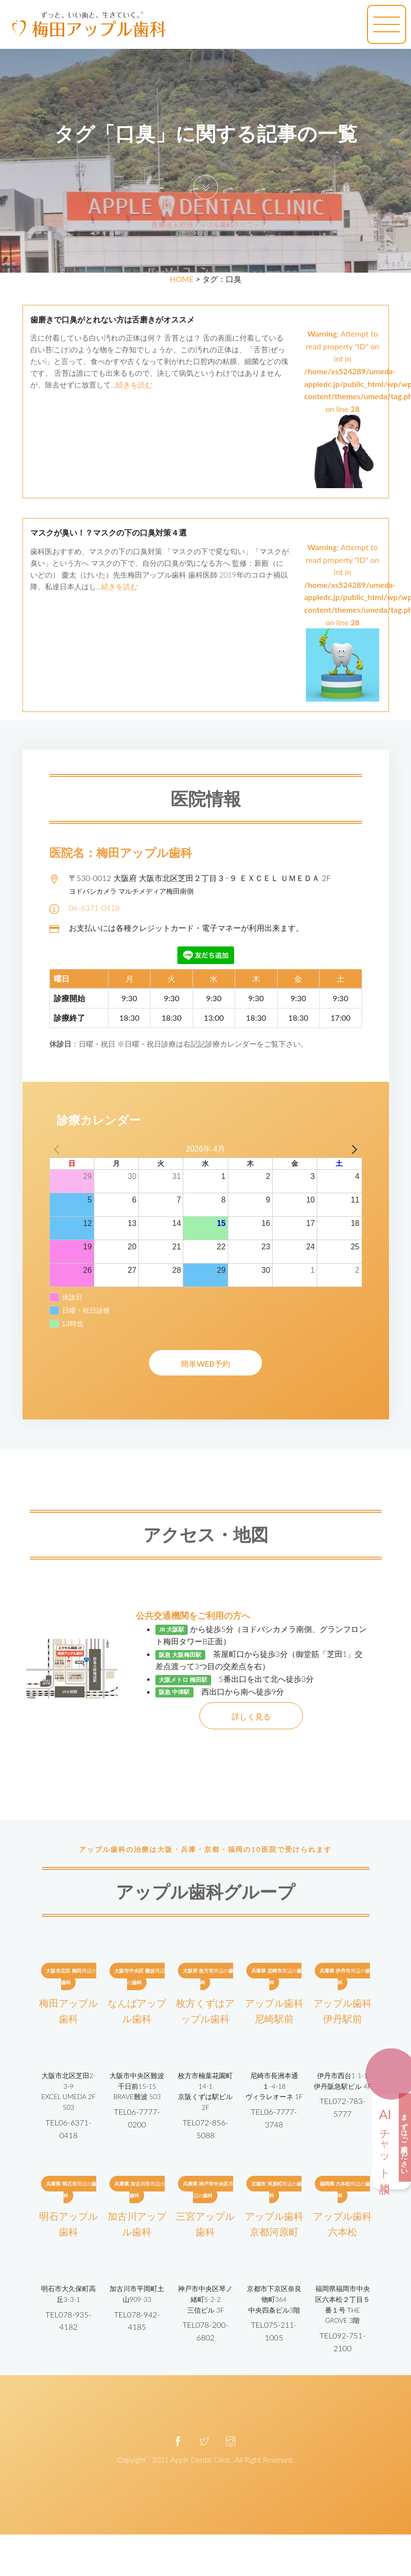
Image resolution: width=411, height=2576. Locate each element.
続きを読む (134, 384)
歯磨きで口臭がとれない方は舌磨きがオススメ (112, 320)
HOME (182, 278)
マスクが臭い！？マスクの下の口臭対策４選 (108, 533)
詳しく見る (251, 1716)
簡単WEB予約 (205, 1363)
